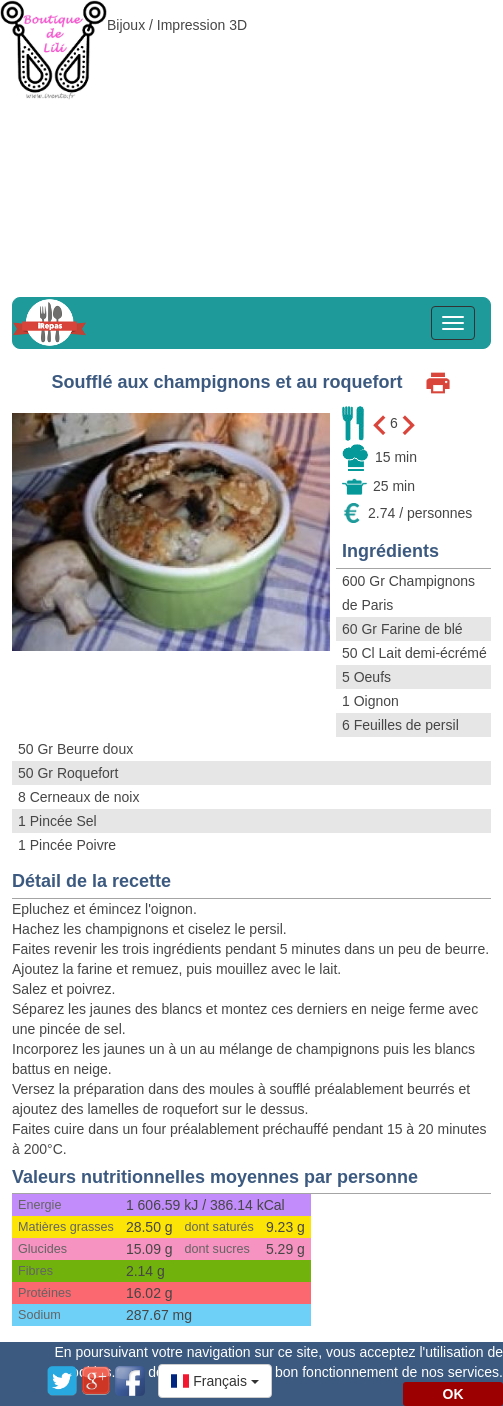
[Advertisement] (251, 140)
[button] (215, 1381)
